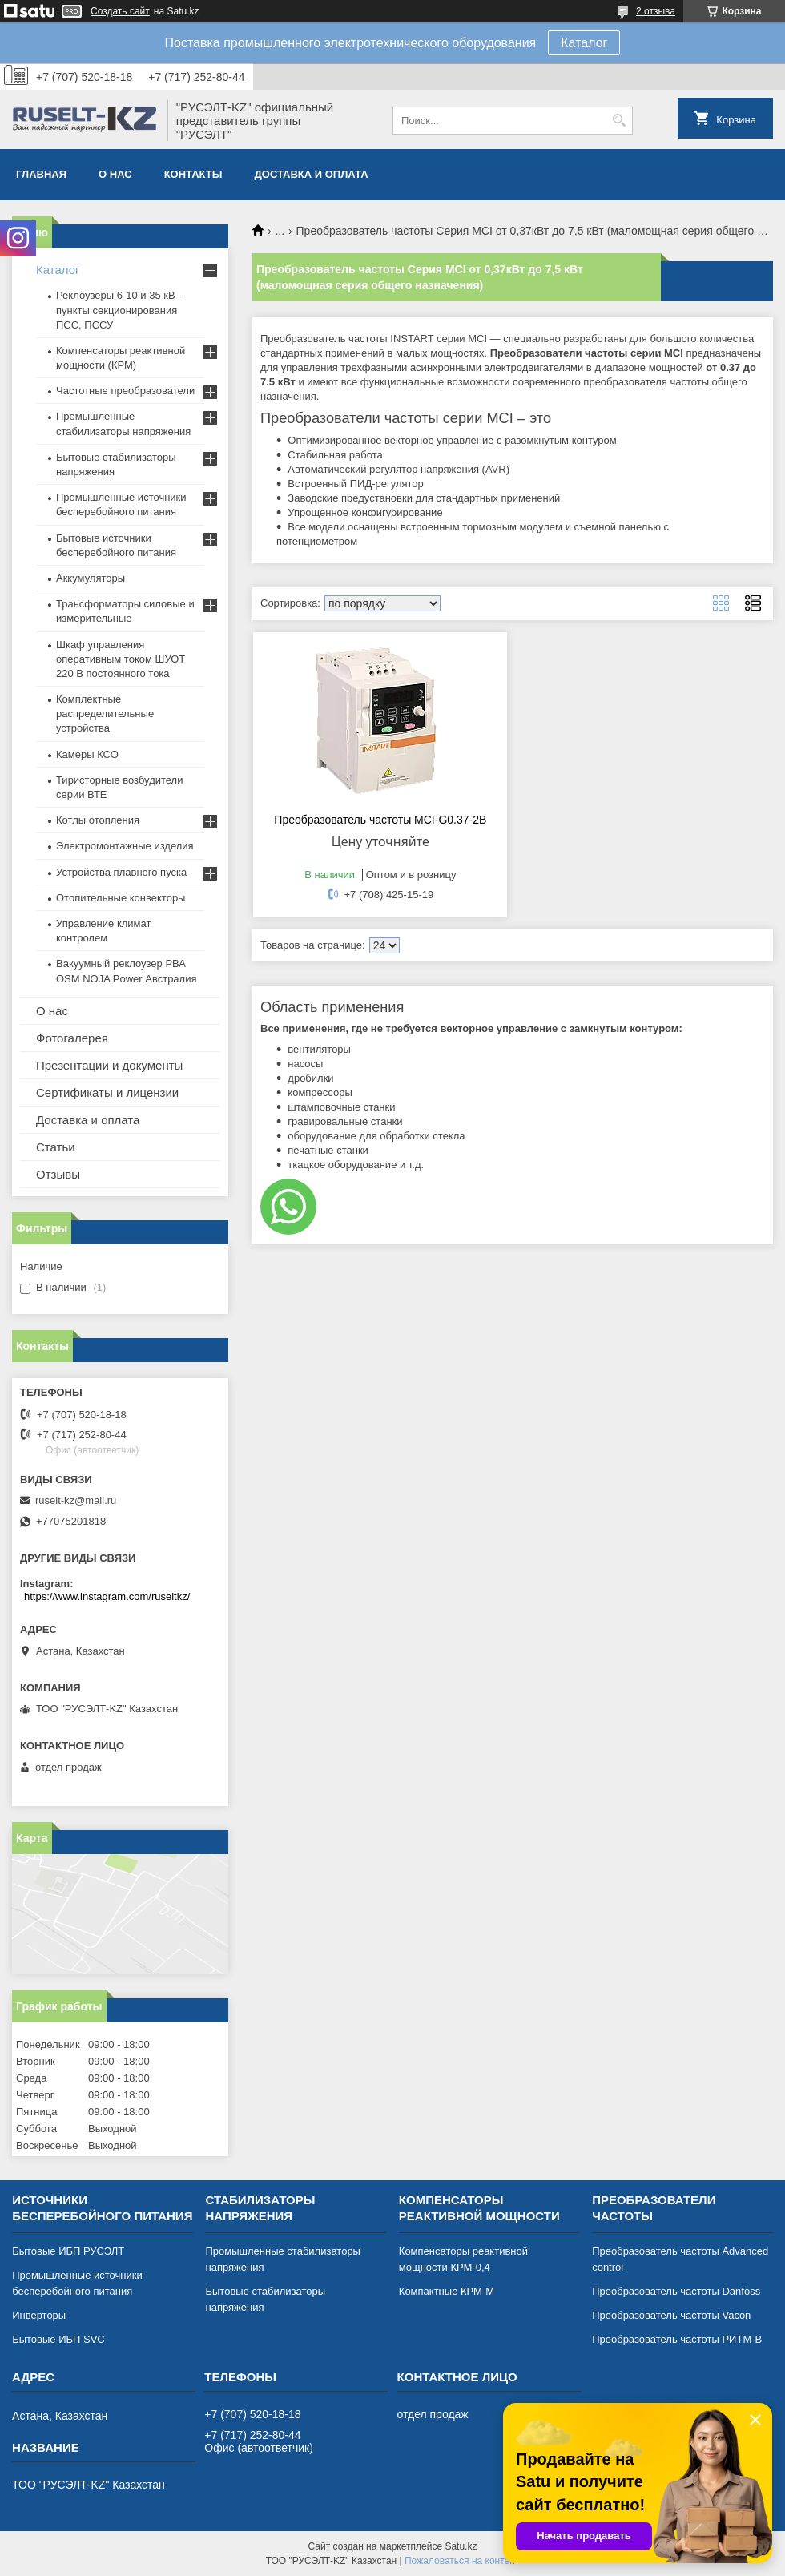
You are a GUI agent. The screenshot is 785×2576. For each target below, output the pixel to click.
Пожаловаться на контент (462, 2560)
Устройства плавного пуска (121, 872)
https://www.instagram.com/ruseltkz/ (107, 1596)
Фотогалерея (72, 1038)
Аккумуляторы (90, 578)
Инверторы (39, 2315)
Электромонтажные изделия (125, 846)
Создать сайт (120, 11)
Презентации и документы (109, 1065)
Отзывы (58, 1174)
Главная (41, 174)
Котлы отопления (97, 820)
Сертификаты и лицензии (107, 1092)
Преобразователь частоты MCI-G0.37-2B (380, 819)
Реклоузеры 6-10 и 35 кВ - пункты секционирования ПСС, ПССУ (119, 309)
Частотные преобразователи (125, 391)
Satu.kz (461, 2546)
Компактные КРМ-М (446, 2291)
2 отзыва (655, 11)
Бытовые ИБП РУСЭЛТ (68, 2251)
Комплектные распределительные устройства (105, 713)
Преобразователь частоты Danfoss (676, 2291)
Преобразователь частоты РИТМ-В (677, 2339)
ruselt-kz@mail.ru (75, 1500)
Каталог (584, 43)
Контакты (193, 174)
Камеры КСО (87, 754)
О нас (115, 174)
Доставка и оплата (311, 174)
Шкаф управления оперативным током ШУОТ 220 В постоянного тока (120, 659)
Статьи (55, 1147)
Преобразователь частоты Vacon (671, 2315)
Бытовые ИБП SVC (58, 2339)
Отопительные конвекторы (120, 898)
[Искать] (619, 121)
